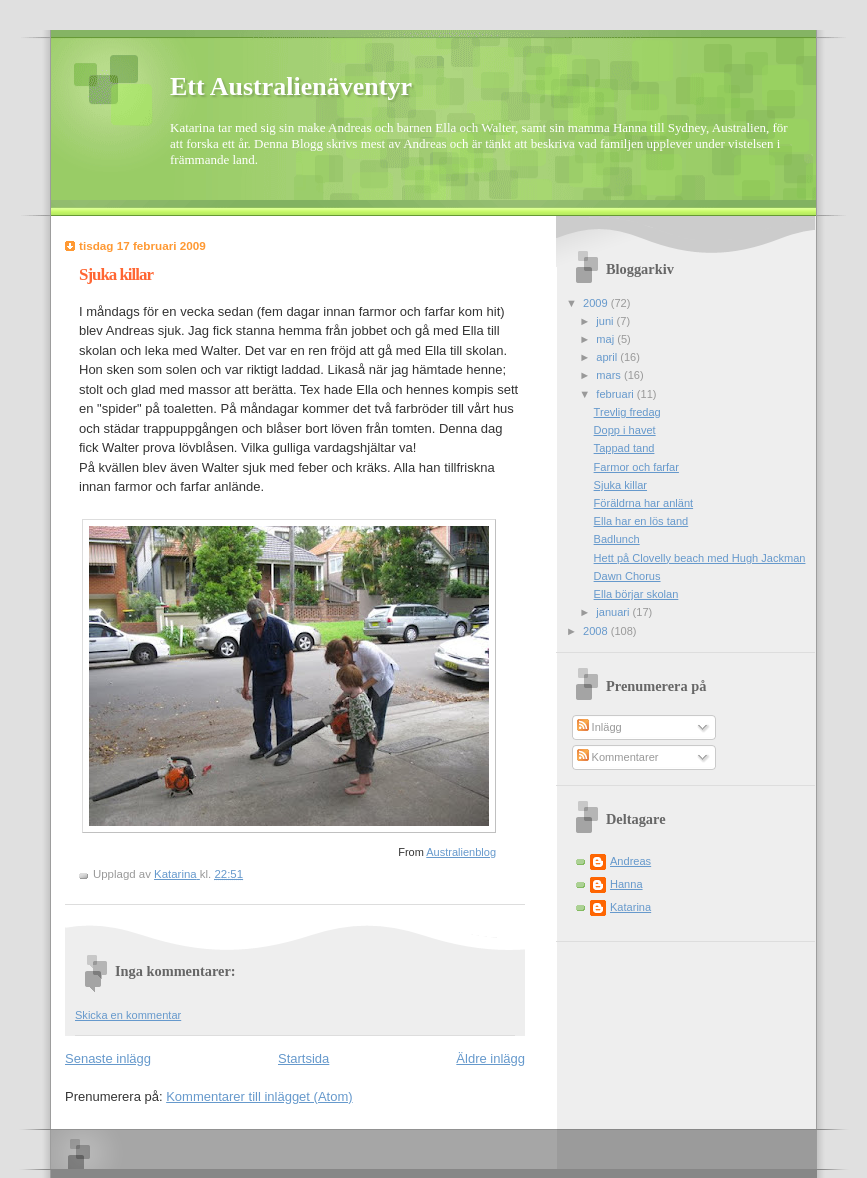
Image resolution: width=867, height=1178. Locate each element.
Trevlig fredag (627, 412)
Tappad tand (624, 448)
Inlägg (599, 727)
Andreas (630, 861)
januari (614, 612)
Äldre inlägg (490, 1058)
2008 (597, 631)
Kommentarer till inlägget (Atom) (259, 1096)
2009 (597, 303)
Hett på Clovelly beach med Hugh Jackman (700, 558)
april (608, 357)
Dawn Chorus (627, 576)
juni (606, 321)
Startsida (303, 1058)
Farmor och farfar (636, 467)
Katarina (630, 907)
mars (610, 375)
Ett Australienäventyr (291, 86)
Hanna (626, 884)
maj (606, 339)
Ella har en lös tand (641, 521)
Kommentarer (618, 757)
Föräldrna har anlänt (643, 503)
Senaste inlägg (108, 1058)
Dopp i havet (625, 430)
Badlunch (617, 539)
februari (616, 394)
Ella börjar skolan (636, 594)
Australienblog (461, 852)
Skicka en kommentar (128, 1015)
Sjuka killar (620, 485)
